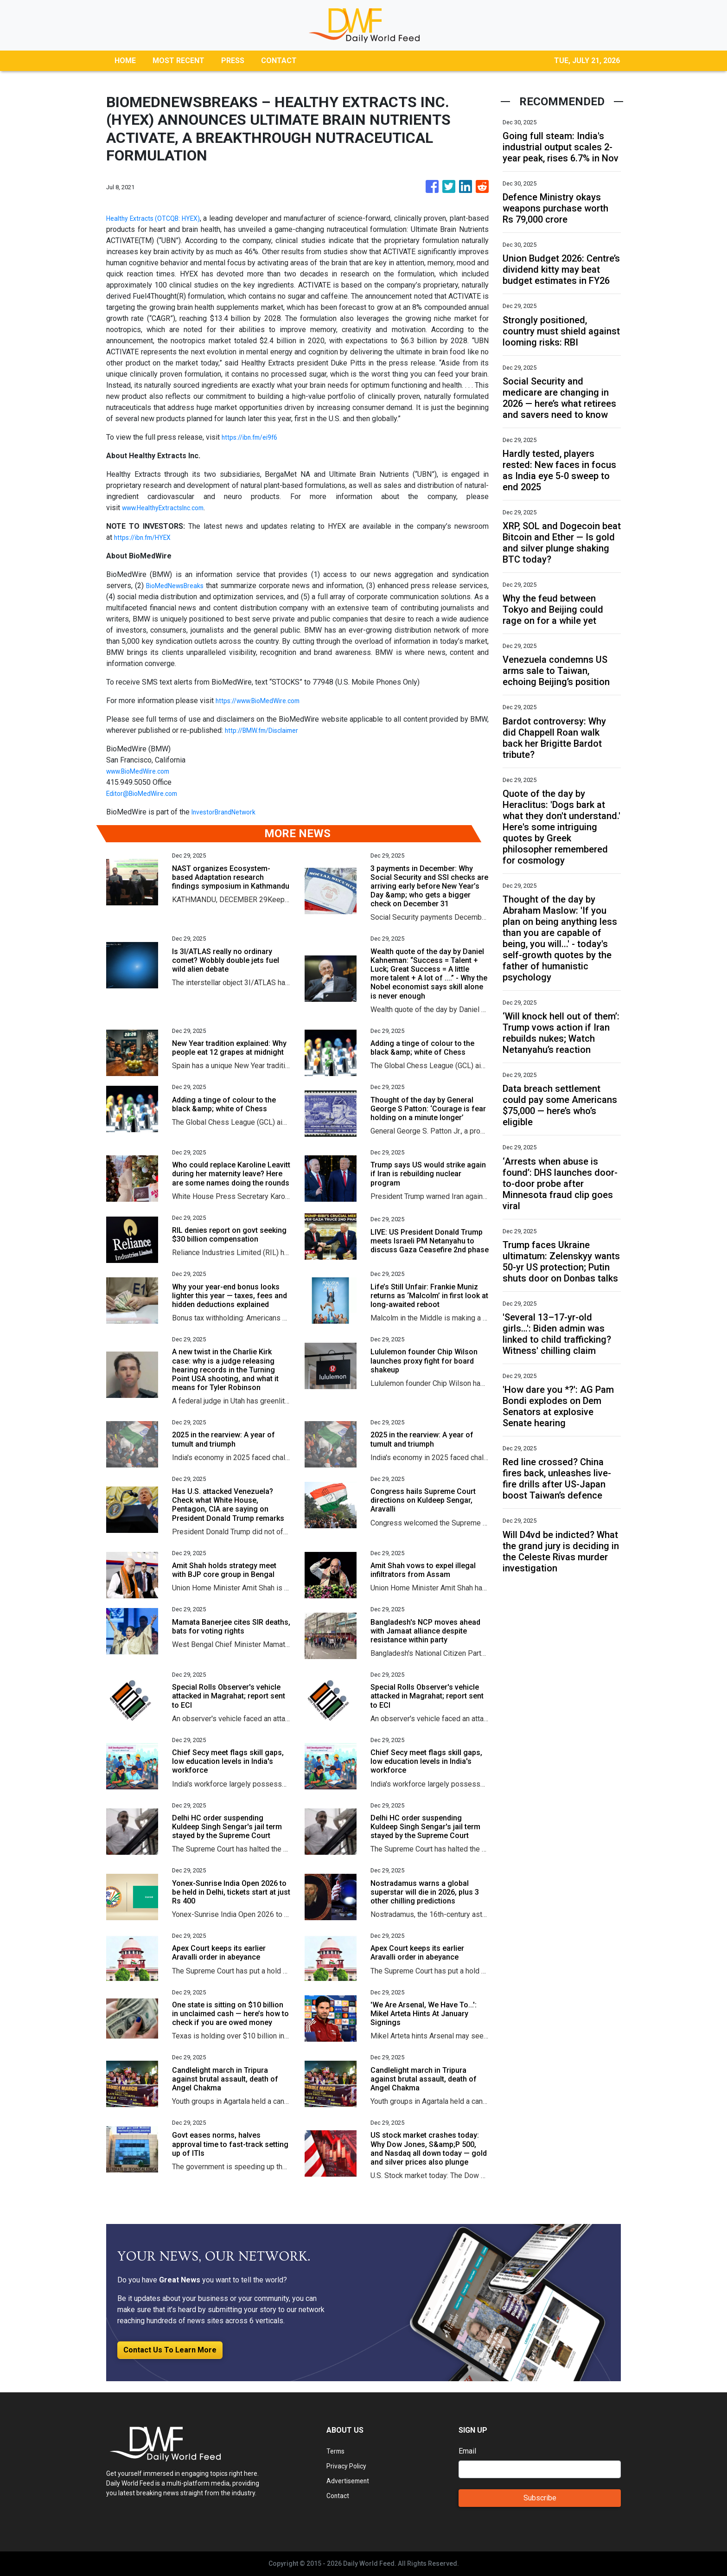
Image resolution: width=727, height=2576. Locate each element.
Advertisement (350, 2480)
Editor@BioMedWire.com (146, 793)
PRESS (232, 60)
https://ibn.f (133, 537)
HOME (125, 60)
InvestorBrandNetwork (227, 811)
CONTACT (279, 60)
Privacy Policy (349, 2465)
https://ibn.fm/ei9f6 (254, 437)
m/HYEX (165, 537)
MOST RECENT (178, 60)
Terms (336, 2451)
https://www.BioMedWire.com (264, 700)
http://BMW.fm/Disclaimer (267, 730)
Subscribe (539, 2497)
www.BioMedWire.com (142, 771)
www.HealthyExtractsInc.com (169, 507)
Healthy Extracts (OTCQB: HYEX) (159, 218)
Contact (338, 2495)
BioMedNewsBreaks (183, 585)
